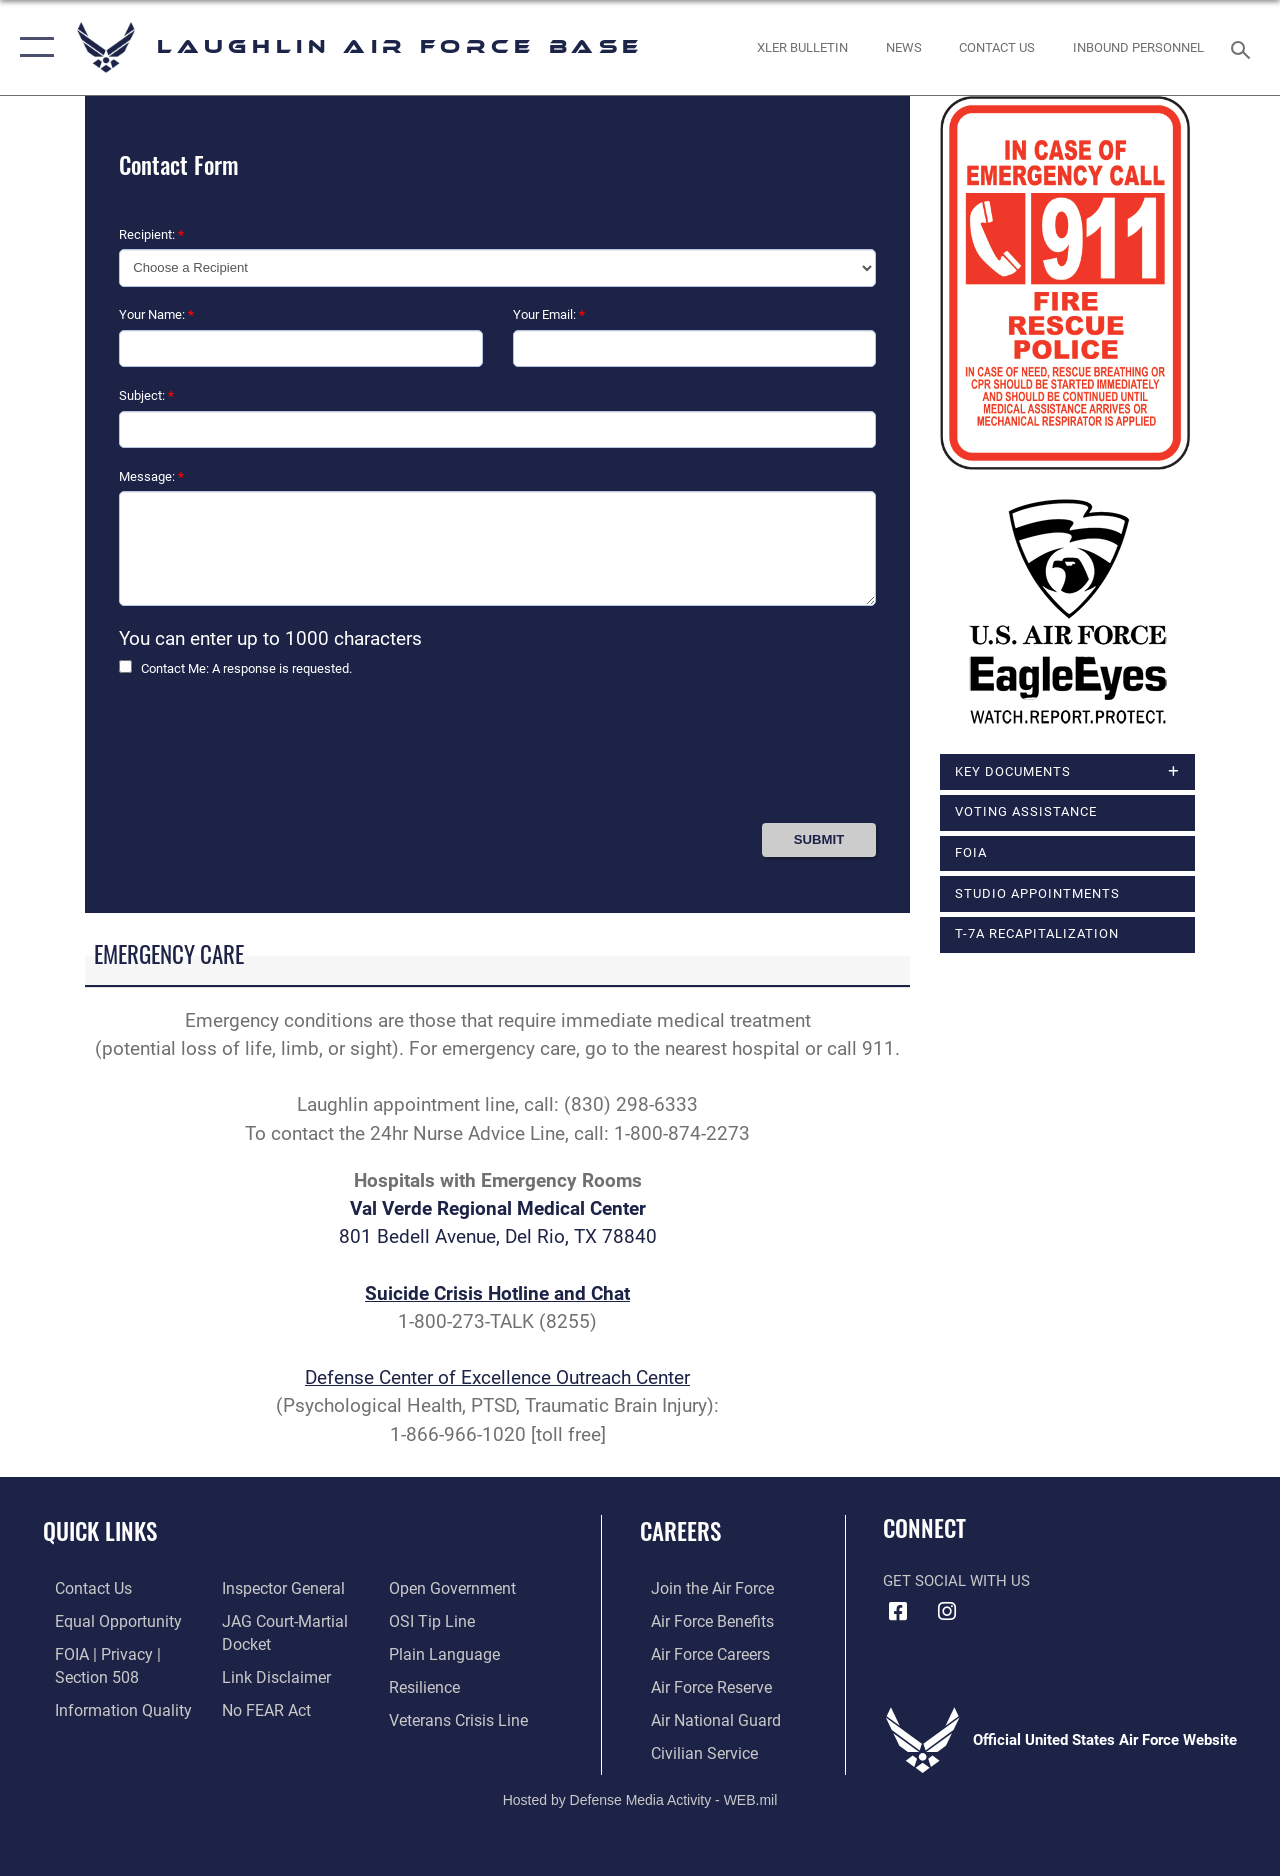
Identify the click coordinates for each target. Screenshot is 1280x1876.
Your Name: (156, 314)
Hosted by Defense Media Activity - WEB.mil (640, 1793)
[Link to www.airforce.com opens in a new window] (699, 1588)
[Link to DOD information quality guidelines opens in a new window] (107, 1706)
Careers (680, 1531)
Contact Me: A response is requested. (246, 668)
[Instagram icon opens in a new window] (947, 1612)
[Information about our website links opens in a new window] (270, 1674)
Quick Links (100, 1531)
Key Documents (1013, 771)
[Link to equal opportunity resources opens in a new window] (102, 1620)
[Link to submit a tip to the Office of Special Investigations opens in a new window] (433, 1620)
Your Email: (549, 314)
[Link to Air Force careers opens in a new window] (698, 1652)
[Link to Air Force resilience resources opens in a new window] (427, 1684)
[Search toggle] (1244, 47)
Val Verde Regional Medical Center (498, 1209)
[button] (32, 47)
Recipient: (151, 234)
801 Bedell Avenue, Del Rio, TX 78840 (498, 1237)
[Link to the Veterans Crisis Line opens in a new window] (460, 1716)
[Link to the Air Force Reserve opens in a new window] (699, 1684)
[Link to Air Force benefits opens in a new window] (699, 1620)
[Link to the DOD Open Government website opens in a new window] (452, 1588)
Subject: (146, 395)
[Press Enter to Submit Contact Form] (819, 839)
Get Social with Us (956, 1581)
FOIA (971, 852)
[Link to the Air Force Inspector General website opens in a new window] (277, 1588)
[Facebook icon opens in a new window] (898, 1612)
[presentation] (271, 758)
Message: (151, 476)
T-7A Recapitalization (1037, 933)
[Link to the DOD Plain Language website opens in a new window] (443, 1652)
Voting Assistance (1026, 812)
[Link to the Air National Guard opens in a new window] (701, 1716)
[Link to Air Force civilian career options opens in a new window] (691, 1748)
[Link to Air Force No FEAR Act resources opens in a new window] (261, 1706)
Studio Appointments (1037, 893)
